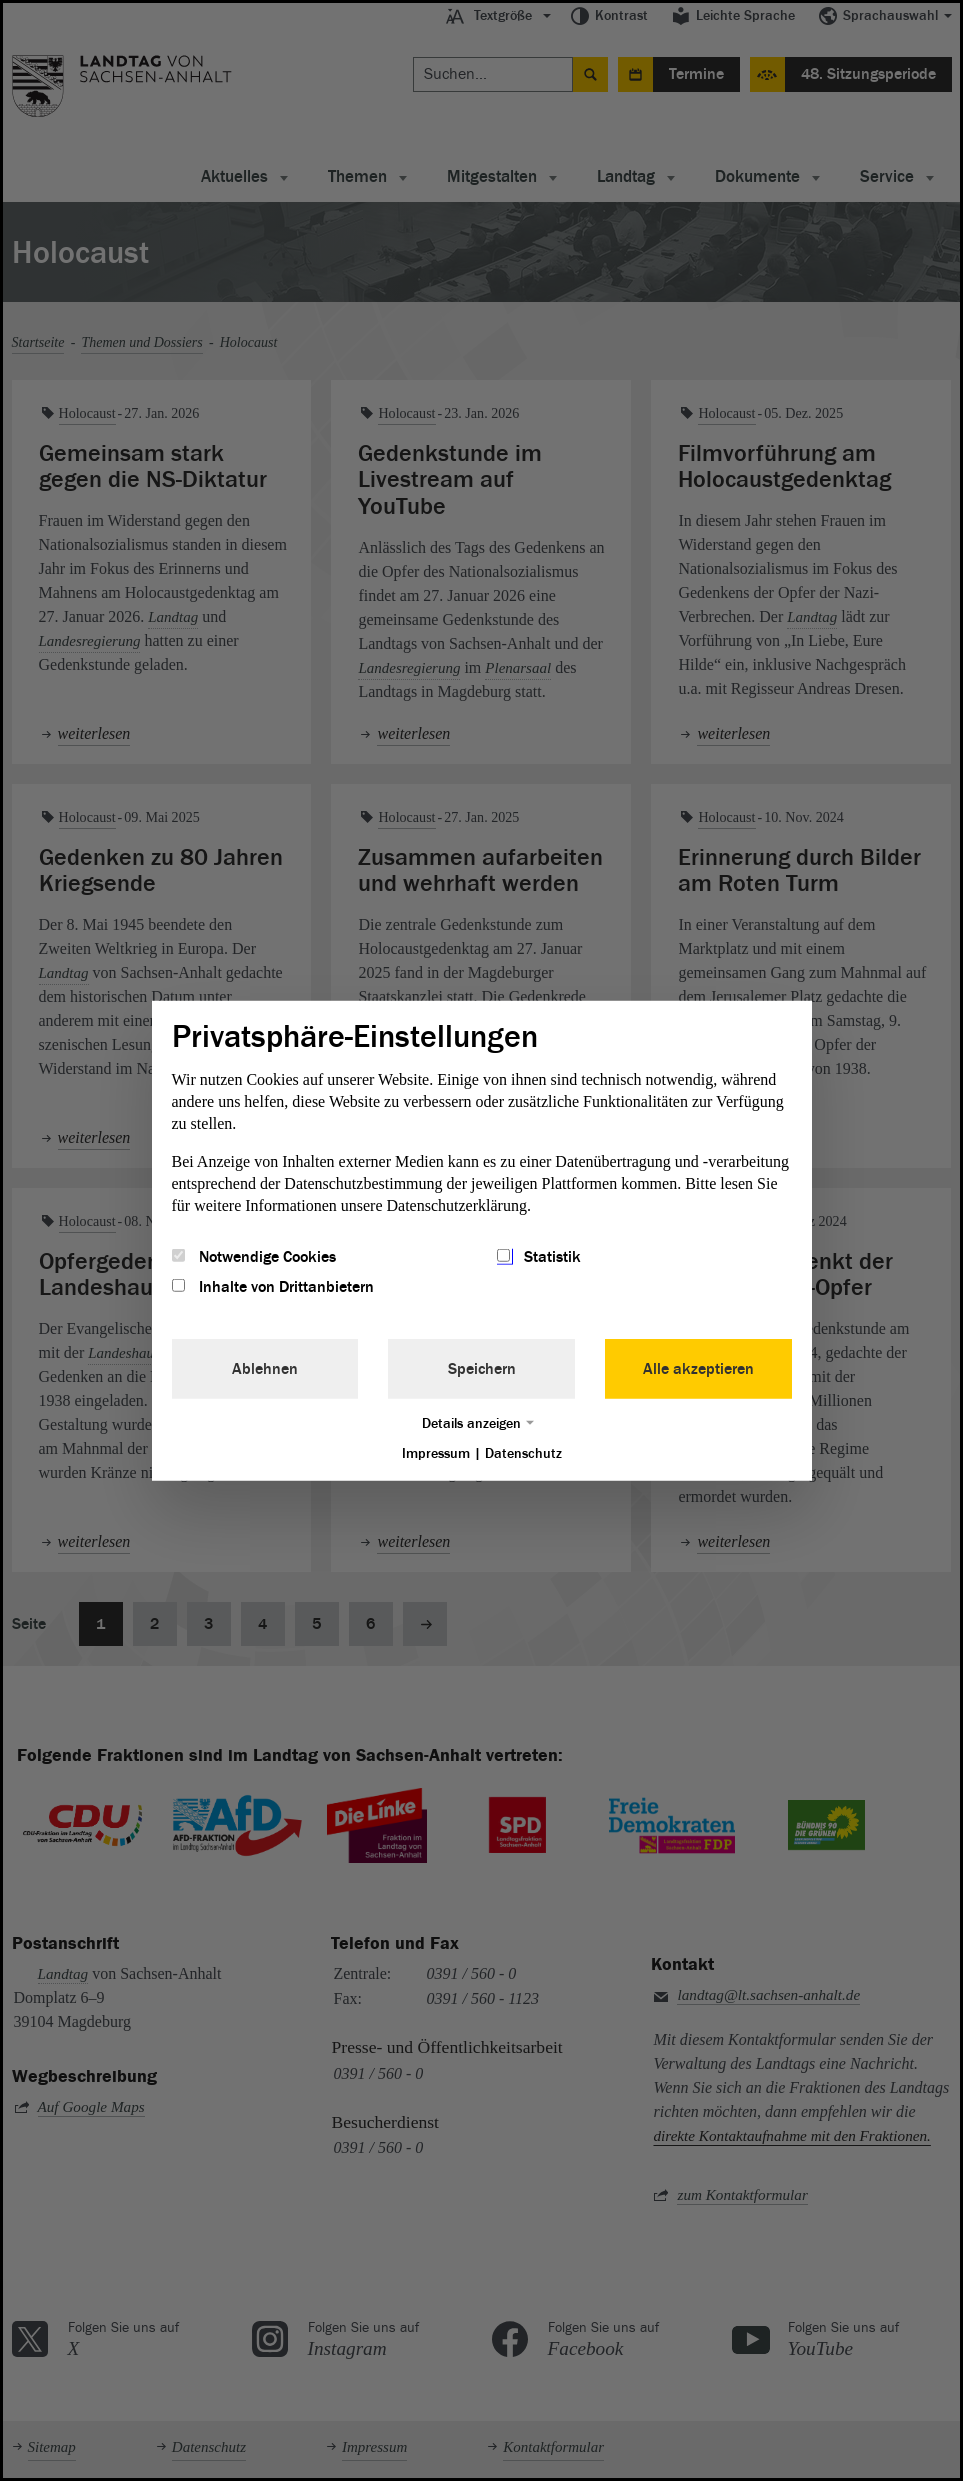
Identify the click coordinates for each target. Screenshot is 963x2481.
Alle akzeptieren (698, 1369)
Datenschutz (523, 1453)
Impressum (436, 1453)
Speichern (482, 1369)
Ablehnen (265, 1369)
